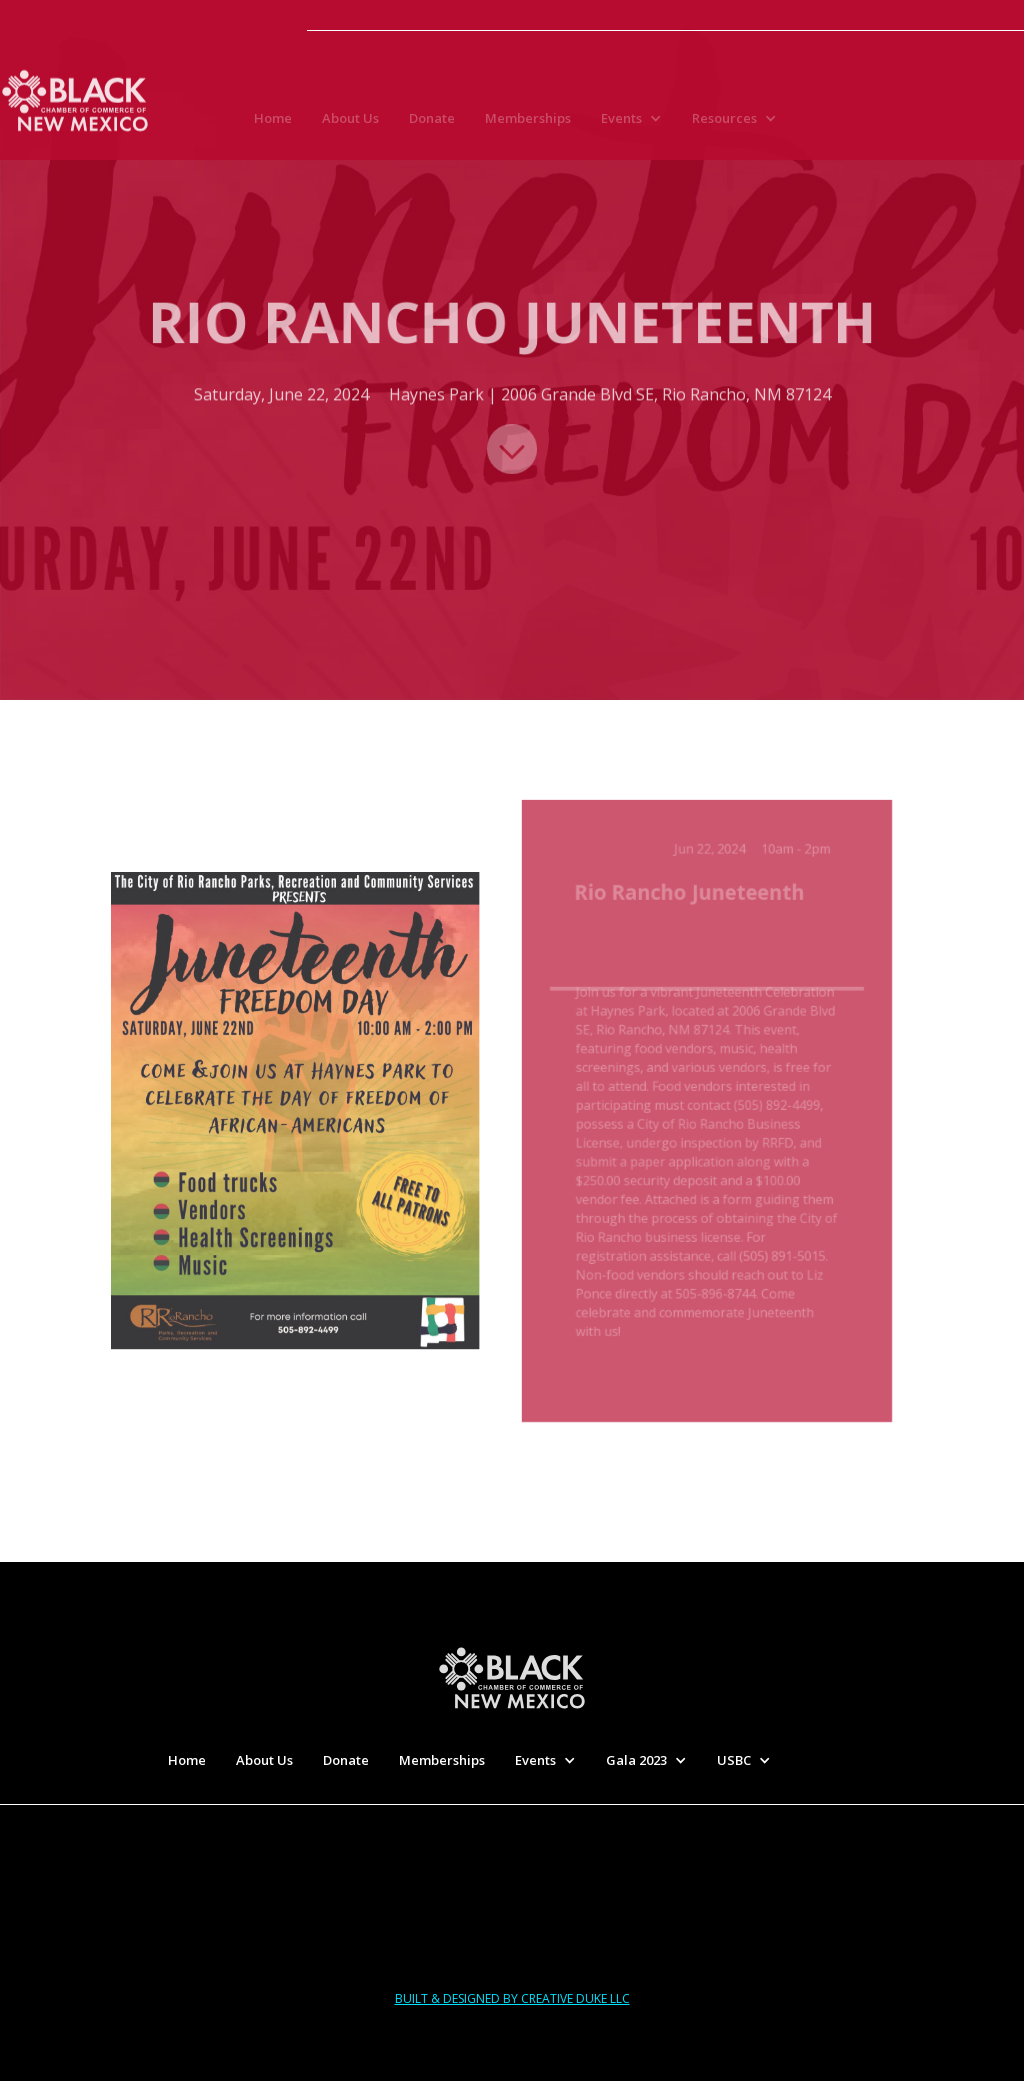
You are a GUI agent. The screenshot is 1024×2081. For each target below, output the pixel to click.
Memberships (528, 122)
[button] (636, 122)
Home (273, 122)
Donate (432, 122)
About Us (350, 122)
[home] (75, 98)
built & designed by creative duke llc (512, 1998)
